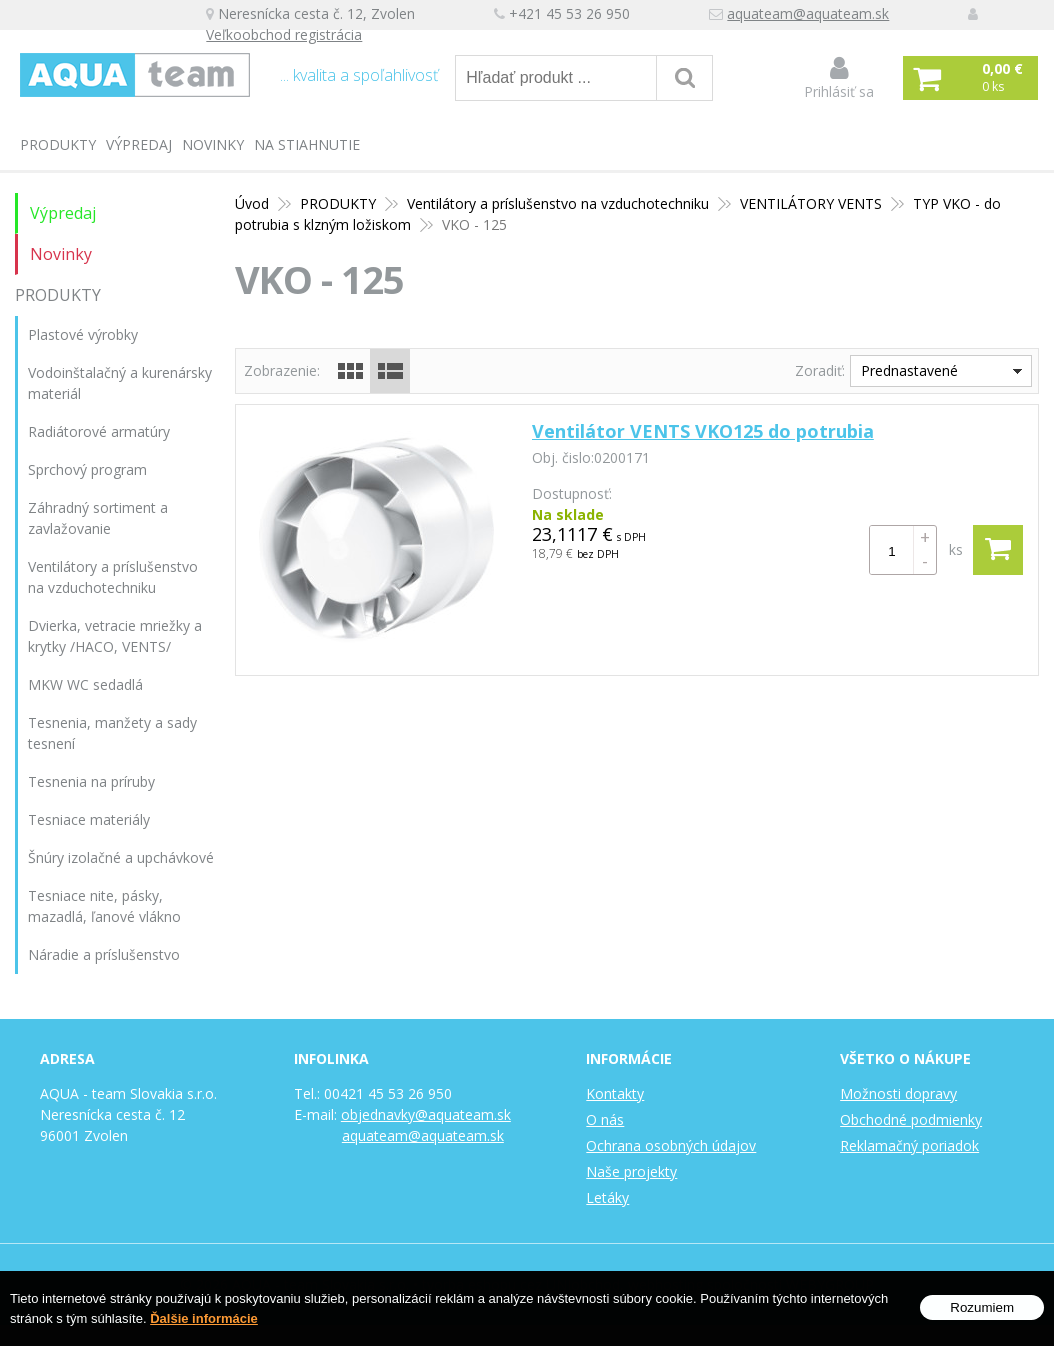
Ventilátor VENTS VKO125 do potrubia (703, 431)
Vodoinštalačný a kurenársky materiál (120, 383)
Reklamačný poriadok (909, 1145)
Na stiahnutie (307, 144)
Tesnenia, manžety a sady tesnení (112, 733)
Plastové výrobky (83, 334)
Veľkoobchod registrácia (297, 36)
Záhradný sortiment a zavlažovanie (98, 518)
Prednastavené (909, 370)
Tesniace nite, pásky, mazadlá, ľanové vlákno (104, 906)
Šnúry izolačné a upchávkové (121, 857)
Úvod (252, 203)
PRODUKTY (58, 144)
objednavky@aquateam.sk (426, 1114)
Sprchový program (87, 469)
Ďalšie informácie (204, 1319)
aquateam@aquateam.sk (821, 15)
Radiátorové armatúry (99, 431)
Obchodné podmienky (911, 1119)
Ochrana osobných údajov (671, 1145)
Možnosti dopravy (898, 1093)
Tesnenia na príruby (91, 781)
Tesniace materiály (89, 819)
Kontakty (615, 1093)
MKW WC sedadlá (85, 684)
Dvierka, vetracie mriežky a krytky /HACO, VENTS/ (115, 636)
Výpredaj (139, 144)
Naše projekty (631, 1171)
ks (956, 549)
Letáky (607, 1197)
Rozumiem (982, 1308)
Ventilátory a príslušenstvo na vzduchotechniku (558, 203)
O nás (605, 1119)
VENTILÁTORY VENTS (811, 203)
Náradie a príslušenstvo (104, 954)
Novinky (213, 144)
